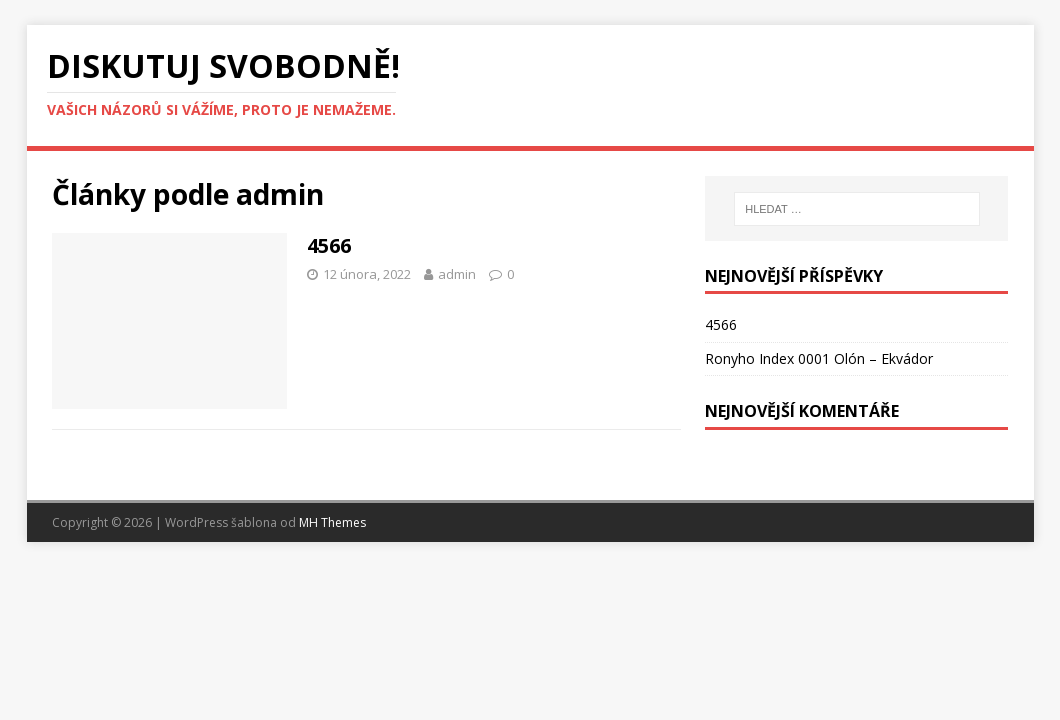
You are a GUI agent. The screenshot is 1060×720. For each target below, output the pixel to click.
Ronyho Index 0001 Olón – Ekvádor (819, 358)
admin (457, 274)
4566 (329, 245)
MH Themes (332, 522)
